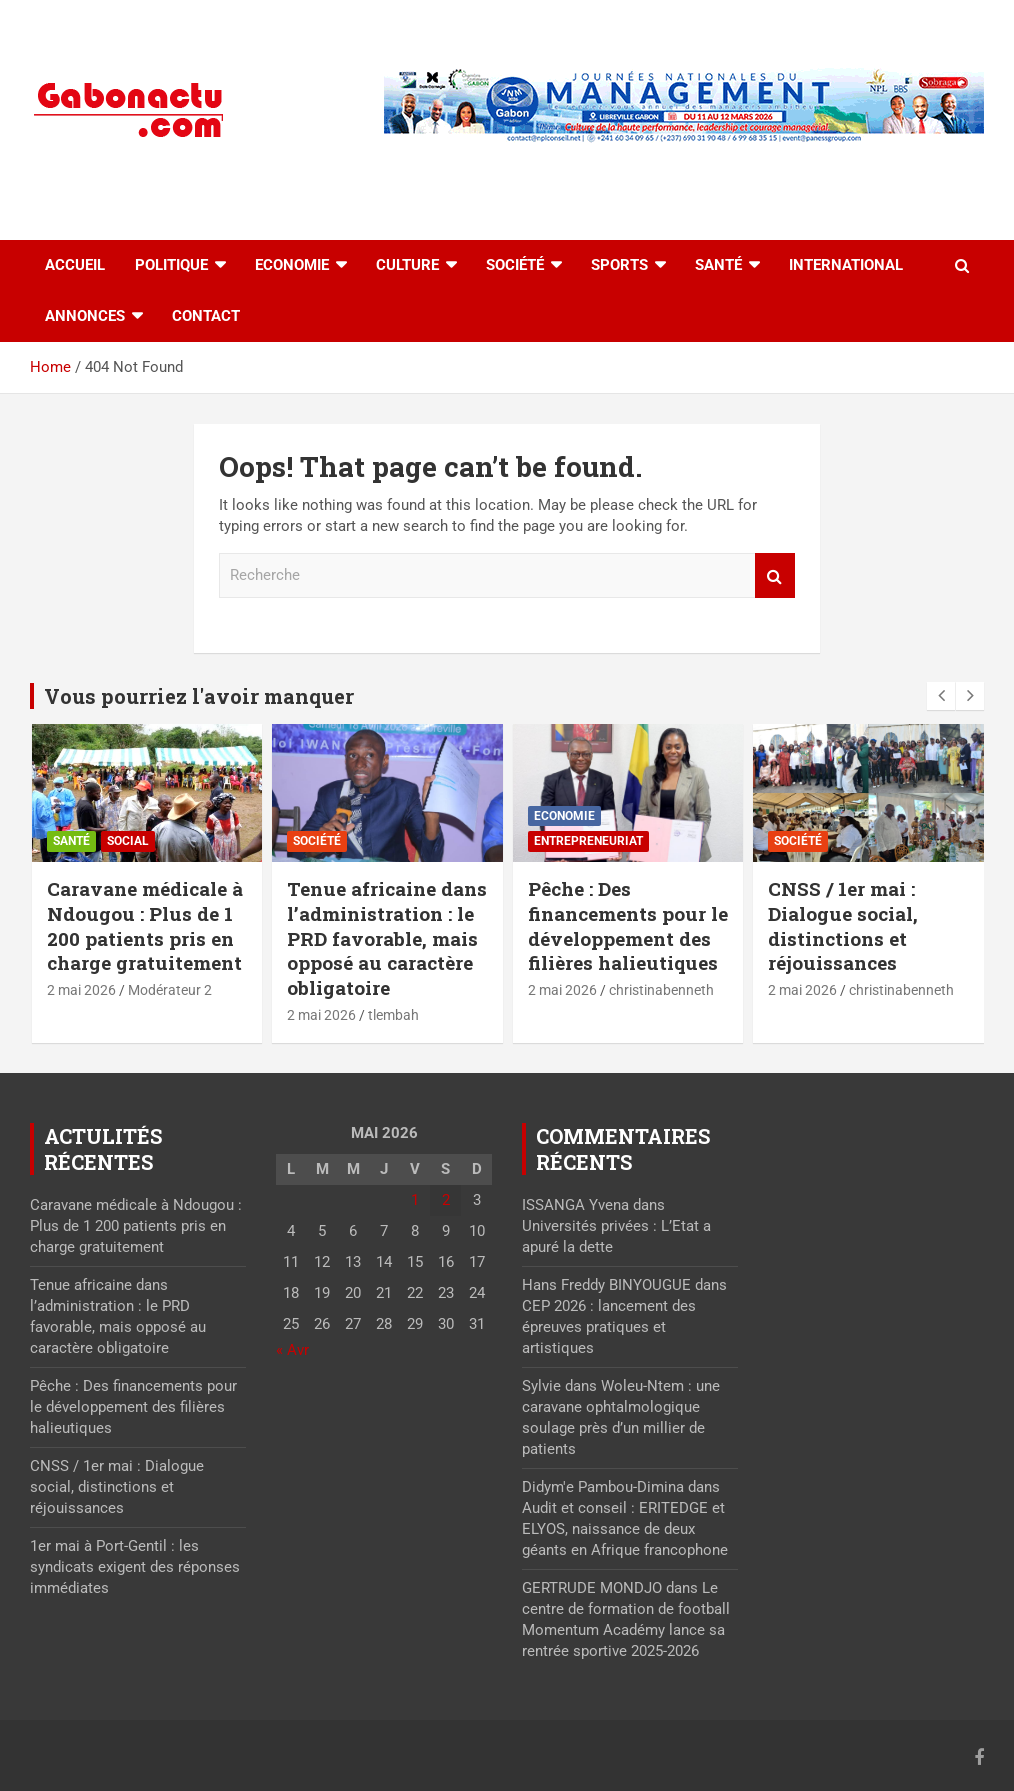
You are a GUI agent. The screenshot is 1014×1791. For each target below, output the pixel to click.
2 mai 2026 (81, 990)
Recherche (775, 575)
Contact (206, 316)
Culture (407, 265)
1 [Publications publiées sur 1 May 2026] (415, 1200)
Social (128, 841)
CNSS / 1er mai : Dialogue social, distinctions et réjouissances (843, 925)
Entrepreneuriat (588, 841)
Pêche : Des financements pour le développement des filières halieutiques (628, 925)
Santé (718, 265)
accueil (75, 265)
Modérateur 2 (170, 990)
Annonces (85, 316)
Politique (171, 265)
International (846, 265)
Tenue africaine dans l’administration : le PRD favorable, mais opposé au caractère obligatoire (387, 938)
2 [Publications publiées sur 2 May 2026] (446, 1200)
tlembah (393, 1015)
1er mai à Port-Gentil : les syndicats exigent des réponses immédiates (135, 1567)
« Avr (292, 1350)
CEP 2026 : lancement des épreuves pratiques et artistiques (609, 1327)
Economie (292, 265)
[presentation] (941, 696)
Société (515, 265)
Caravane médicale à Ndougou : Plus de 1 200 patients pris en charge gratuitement (145, 925)
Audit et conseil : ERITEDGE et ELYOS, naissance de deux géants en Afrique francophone (625, 1529)
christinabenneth (661, 990)
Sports (619, 265)
